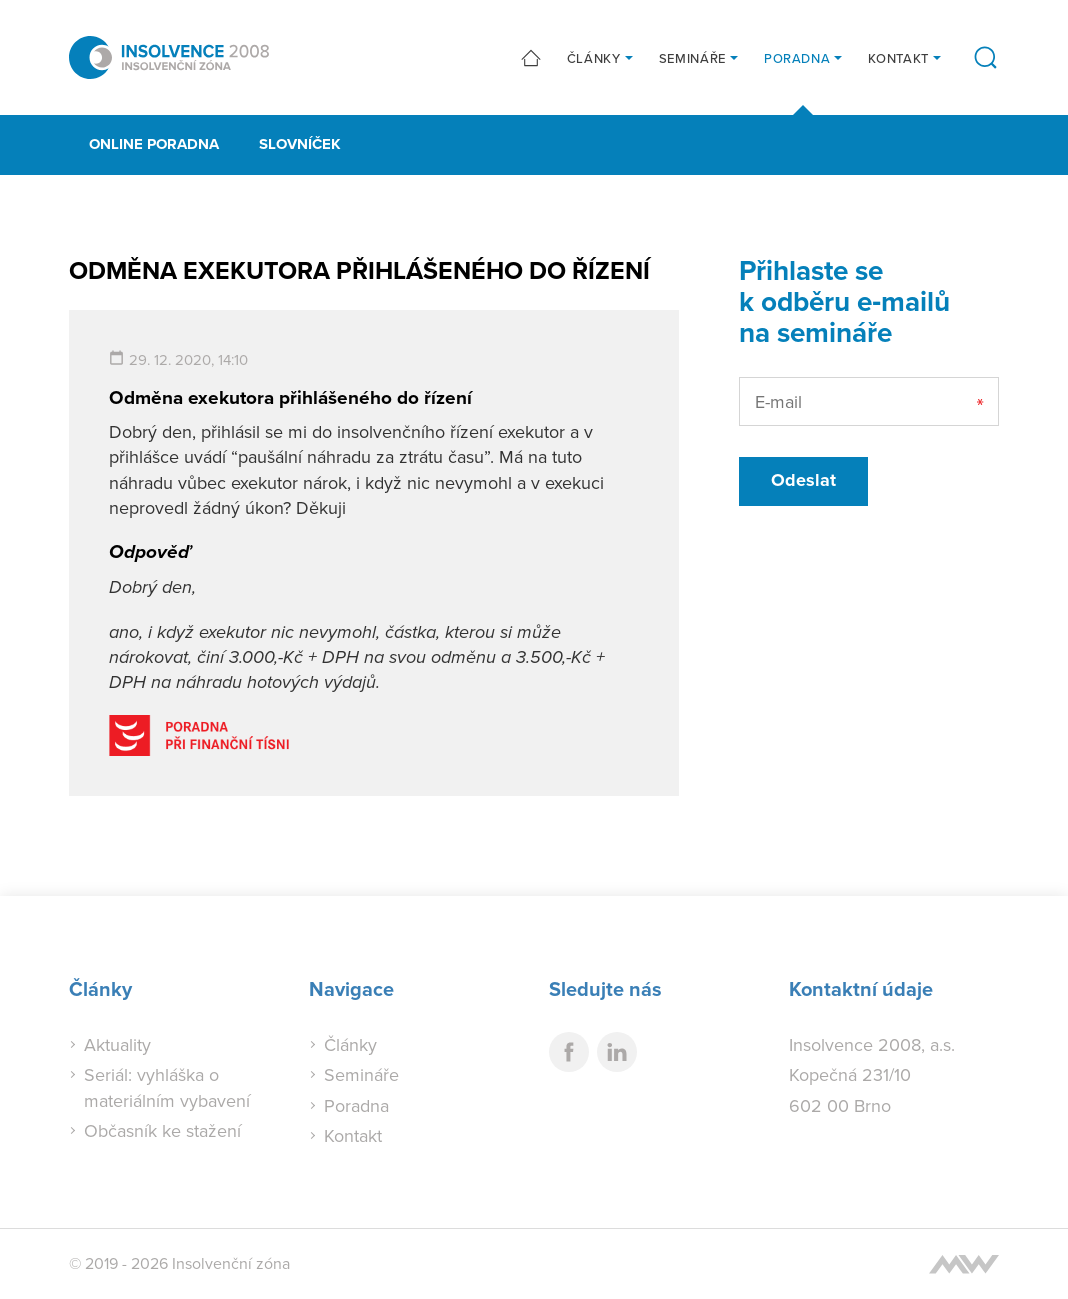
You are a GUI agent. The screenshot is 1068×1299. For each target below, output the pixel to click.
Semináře (692, 58)
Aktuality (117, 1044)
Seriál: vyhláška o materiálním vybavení (167, 1087)
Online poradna (154, 144)
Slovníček (300, 144)
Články (594, 58)
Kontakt (898, 58)
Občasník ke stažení (162, 1130)
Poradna (797, 58)
